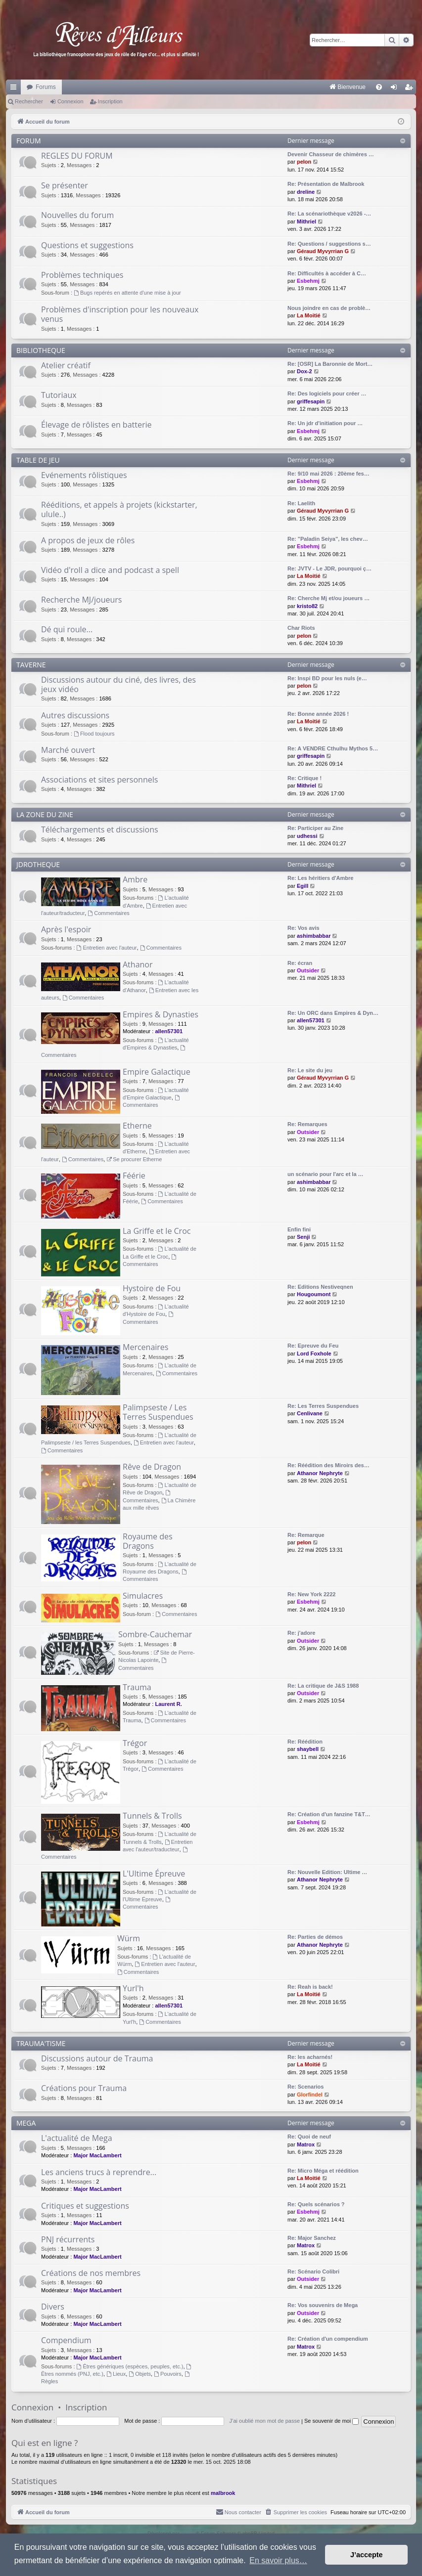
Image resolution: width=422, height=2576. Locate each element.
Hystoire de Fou (152, 1288)
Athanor (138, 964)
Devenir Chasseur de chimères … (330, 154)
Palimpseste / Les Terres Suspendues (158, 1412)
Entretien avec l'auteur (107, 948)
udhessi (307, 836)
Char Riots (301, 628)
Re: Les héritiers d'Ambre (320, 878)
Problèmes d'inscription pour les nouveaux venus (119, 314)
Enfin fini (299, 1229)
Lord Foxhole (314, 1353)
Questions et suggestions (87, 245)
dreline (306, 192)
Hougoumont (313, 1294)
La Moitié (309, 315)
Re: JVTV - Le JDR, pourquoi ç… (329, 568)
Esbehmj (308, 281)
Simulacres (143, 1595)
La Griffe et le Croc (156, 1230)
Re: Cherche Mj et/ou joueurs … (328, 598)
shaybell (308, 1749)
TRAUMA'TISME (41, 2043)
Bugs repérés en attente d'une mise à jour (127, 293)
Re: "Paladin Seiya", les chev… (327, 539)
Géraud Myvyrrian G (323, 251)
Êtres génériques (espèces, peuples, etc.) (130, 2366)
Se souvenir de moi (331, 2421)
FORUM (28, 140)
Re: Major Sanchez (311, 2238)
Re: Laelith (301, 503)
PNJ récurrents (67, 2239)
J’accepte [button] (366, 2555)
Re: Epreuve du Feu (312, 1346)
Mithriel (306, 221)
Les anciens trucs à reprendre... (98, 2172)
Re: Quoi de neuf (309, 2136)
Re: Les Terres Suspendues (323, 1406)
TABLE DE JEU (38, 460)
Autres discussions (75, 715)
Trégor (135, 1743)
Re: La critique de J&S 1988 (323, 1686)
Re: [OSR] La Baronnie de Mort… (330, 364)
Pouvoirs (168, 2374)
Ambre (135, 879)
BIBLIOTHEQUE (40, 350)
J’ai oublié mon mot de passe (265, 2421)
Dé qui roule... (67, 629)
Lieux (116, 2374)
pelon (304, 162)
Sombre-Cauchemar (155, 1634)
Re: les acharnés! (309, 2057)
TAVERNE (31, 664)
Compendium (66, 2340)
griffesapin (311, 401)
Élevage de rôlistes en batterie (96, 424)
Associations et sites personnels (99, 779)
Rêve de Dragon (152, 1466)
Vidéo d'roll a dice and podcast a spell (110, 570)
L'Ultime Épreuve (154, 1873)
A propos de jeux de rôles (88, 540)
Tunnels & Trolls (152, 1815)
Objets (140, 2374)
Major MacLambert (97, 2155)
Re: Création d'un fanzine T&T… (329, 1814)
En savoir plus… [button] (278, 2560)
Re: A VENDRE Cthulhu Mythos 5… (332, 748)
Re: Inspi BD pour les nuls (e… (327, 678)
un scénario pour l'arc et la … (325, 1174)
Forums (46, 87)
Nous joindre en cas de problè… (329, 308)
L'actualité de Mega (76, 2138)
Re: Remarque (306, 1535)
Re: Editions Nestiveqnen (320, 1287)
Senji (303, 1237)
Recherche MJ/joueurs (81, 599)
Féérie (134, 1175)
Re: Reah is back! (310, 1987)
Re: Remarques (307, 1124)
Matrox (306, 2144)
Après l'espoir (66, 929)
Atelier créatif (66, 365)
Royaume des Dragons (148, 1541)
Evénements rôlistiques (84, 475)
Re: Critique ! (304, 778)
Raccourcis (15, 89)
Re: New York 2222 (311, 1594)
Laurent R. (168, 1704)
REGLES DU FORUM (77, 155)
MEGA (26, 2123)
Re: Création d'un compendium (327, 2339)
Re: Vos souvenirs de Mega (322, 2305)
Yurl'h (133, 1988)
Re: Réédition (305, 1742)
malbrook (223, 2493)
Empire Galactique (156, 1071)
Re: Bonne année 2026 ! (318, 714)
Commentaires (108, 913)
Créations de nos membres (91, 2273)
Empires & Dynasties (160, 1014)
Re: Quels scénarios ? (316, 2204)
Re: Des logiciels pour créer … (327, 393)
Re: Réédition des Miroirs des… (328, 1465)
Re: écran (299, 963)
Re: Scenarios (305, 2087)
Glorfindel (310, 2094)
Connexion (70, 101)
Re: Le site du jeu (309, 1070)
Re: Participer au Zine (315, 828)
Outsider (308, 970)
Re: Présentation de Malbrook (325, 184)
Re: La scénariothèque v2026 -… (329, 214)
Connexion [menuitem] (396, 89)
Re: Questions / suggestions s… (329, 244)
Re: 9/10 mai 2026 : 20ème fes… (328, 474)
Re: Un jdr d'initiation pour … (325, 423)
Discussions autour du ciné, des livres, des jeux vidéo (118, 684)
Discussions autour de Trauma (97, 2058)
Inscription (110, 101)
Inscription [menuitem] (411, 89)
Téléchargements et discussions (99, 829)
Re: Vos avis (303, 928)
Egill (302, 886)
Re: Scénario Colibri (313, 2271)
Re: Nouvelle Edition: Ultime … (327, 1872)
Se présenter (64, 185)
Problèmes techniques (82, 274)
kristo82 (307, 606)
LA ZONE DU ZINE (44, 814)
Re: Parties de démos (315, 1937)
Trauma (137, 1687)
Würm (128, 1938)
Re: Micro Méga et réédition (323, 2171)
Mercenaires (145, 1347)
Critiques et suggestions (85, 2205)
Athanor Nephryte (320, 1473)
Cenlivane (310, 1413)
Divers (52, 2306)
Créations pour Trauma (84, 2088)
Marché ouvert (68, 749)
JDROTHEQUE (38, 864)
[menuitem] (244, 87)
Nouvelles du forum (77, 215)
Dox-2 (304, 371)
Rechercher (29, 101)
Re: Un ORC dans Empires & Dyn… (332, 1013)
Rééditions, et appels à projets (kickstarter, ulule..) (119, 509)
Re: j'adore (301, 1633)
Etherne (137, 1125)
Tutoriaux (59, 395)
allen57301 (169, 1031)
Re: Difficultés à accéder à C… (326, 273)
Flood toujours (94, 734)
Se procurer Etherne (134, 1159)
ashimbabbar (313, 936)
